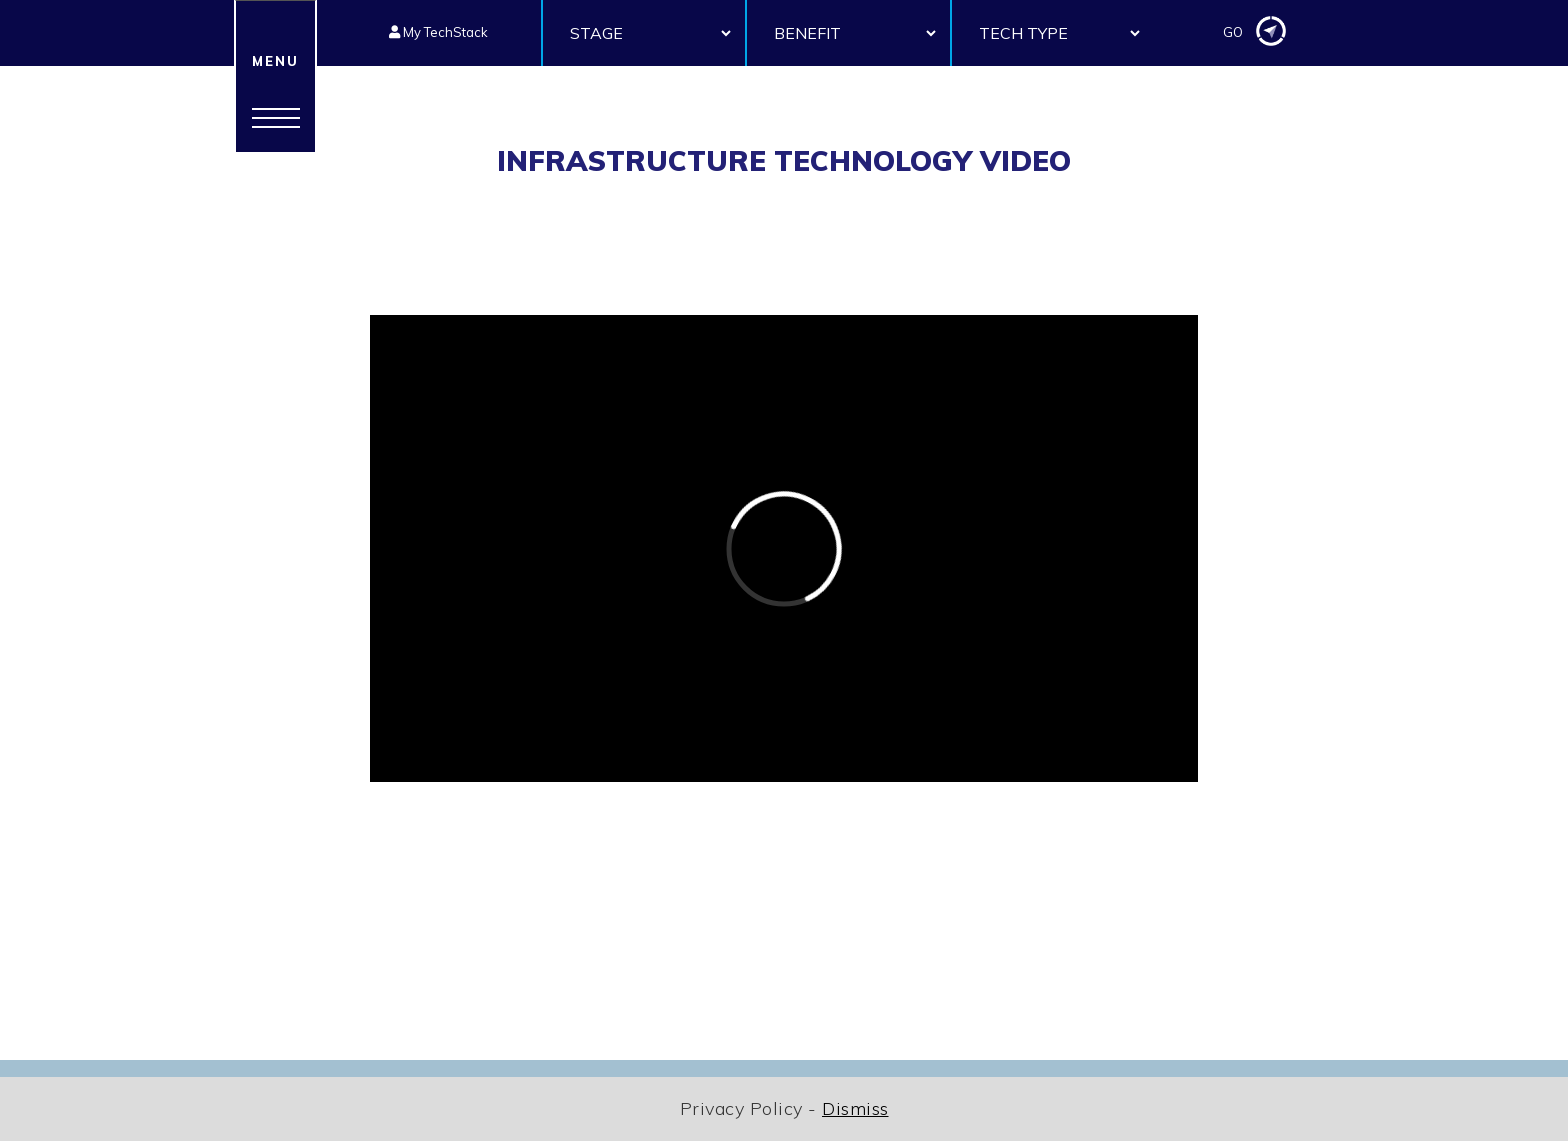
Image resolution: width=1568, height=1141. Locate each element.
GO (1254, 33)
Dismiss (855, 1108)
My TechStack (438, 32)
